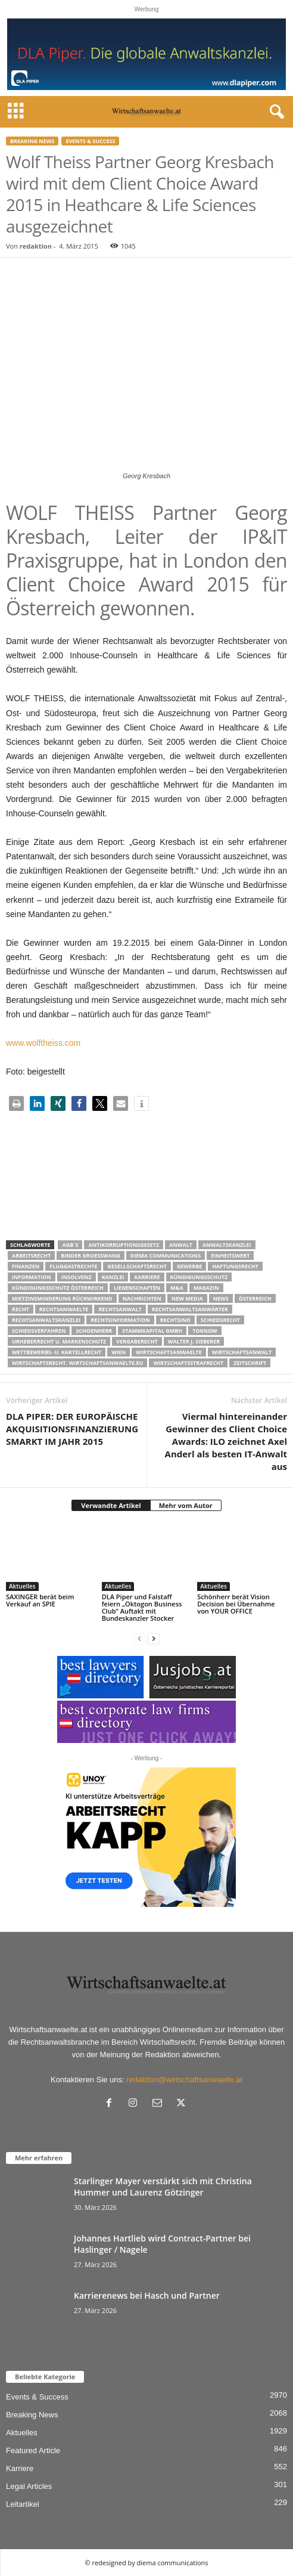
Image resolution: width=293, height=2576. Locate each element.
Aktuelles (22, 1586)
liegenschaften (137, 1288)
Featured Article (33, 2450)
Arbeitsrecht (31, 1255)
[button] (16, 1103)
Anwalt (180, 1245)
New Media (187, 1298)
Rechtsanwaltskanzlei (46, 1320)
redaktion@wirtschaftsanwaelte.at (184, 2079)
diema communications (165, 1255)
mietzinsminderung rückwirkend (62, 1298)
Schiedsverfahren (39, 1331)
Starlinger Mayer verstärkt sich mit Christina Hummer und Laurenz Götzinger (163, 2186)
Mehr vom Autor (186, 1505)
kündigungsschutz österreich (58, 1288)
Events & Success (90, 141)
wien (118, 1352)
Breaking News (32, 141)
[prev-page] (139, 1638)
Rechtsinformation (120, 1320)
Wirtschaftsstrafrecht (188, 1363)
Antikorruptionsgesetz (123, 1245)
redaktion (36, 246)
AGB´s (70, 1245)
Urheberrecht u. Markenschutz (59, 1341)
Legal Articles (29, 2486)
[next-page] (154, 1638)
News (221, 1298)
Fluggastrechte (73, 1266)
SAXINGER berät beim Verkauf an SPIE (40, 1600)
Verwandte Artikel (111, 1505)
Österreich (255, 1298)
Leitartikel (22, 2504)
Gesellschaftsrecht (136, 1266)
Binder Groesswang (90, 1255)
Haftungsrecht (235, 1266)
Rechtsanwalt (120, 1309)
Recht (20, 1309)
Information (31, 1277)
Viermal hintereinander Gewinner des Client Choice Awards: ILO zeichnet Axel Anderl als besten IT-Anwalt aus (226, 1441)
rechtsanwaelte (64, 1309)
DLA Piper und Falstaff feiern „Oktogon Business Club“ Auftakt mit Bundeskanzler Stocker (142, 1607)
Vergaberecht (136, 1341)
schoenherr (94, 1331)
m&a (176, 1288)
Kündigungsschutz (199, 1277)
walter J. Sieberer (194, 1341)
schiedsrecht (220, 1320)
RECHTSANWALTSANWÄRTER (190, 1309)
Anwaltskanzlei (226, 1245)
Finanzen (25, 1266)
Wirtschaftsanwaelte (169, 1352)
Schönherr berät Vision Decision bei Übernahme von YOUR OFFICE (236, 1603)
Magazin (206, 1288)
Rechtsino (175, 1320)
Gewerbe (189, 1266)
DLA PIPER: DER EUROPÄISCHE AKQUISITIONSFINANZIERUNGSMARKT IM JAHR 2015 (72, 1428)
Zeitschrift (249, 1363)
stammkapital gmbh (152, 1331)
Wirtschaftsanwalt (242, 1352)
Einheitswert (230, 1255)
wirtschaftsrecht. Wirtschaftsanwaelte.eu (77, 1363)
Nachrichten (142, 1298)
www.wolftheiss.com (43, 1043)
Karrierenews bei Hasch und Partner (147, 2295)
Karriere (147, 1277)
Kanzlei (113, 1277)
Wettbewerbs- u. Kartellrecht (56, 1352)
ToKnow (204, 1331)
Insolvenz (76, 1277)
